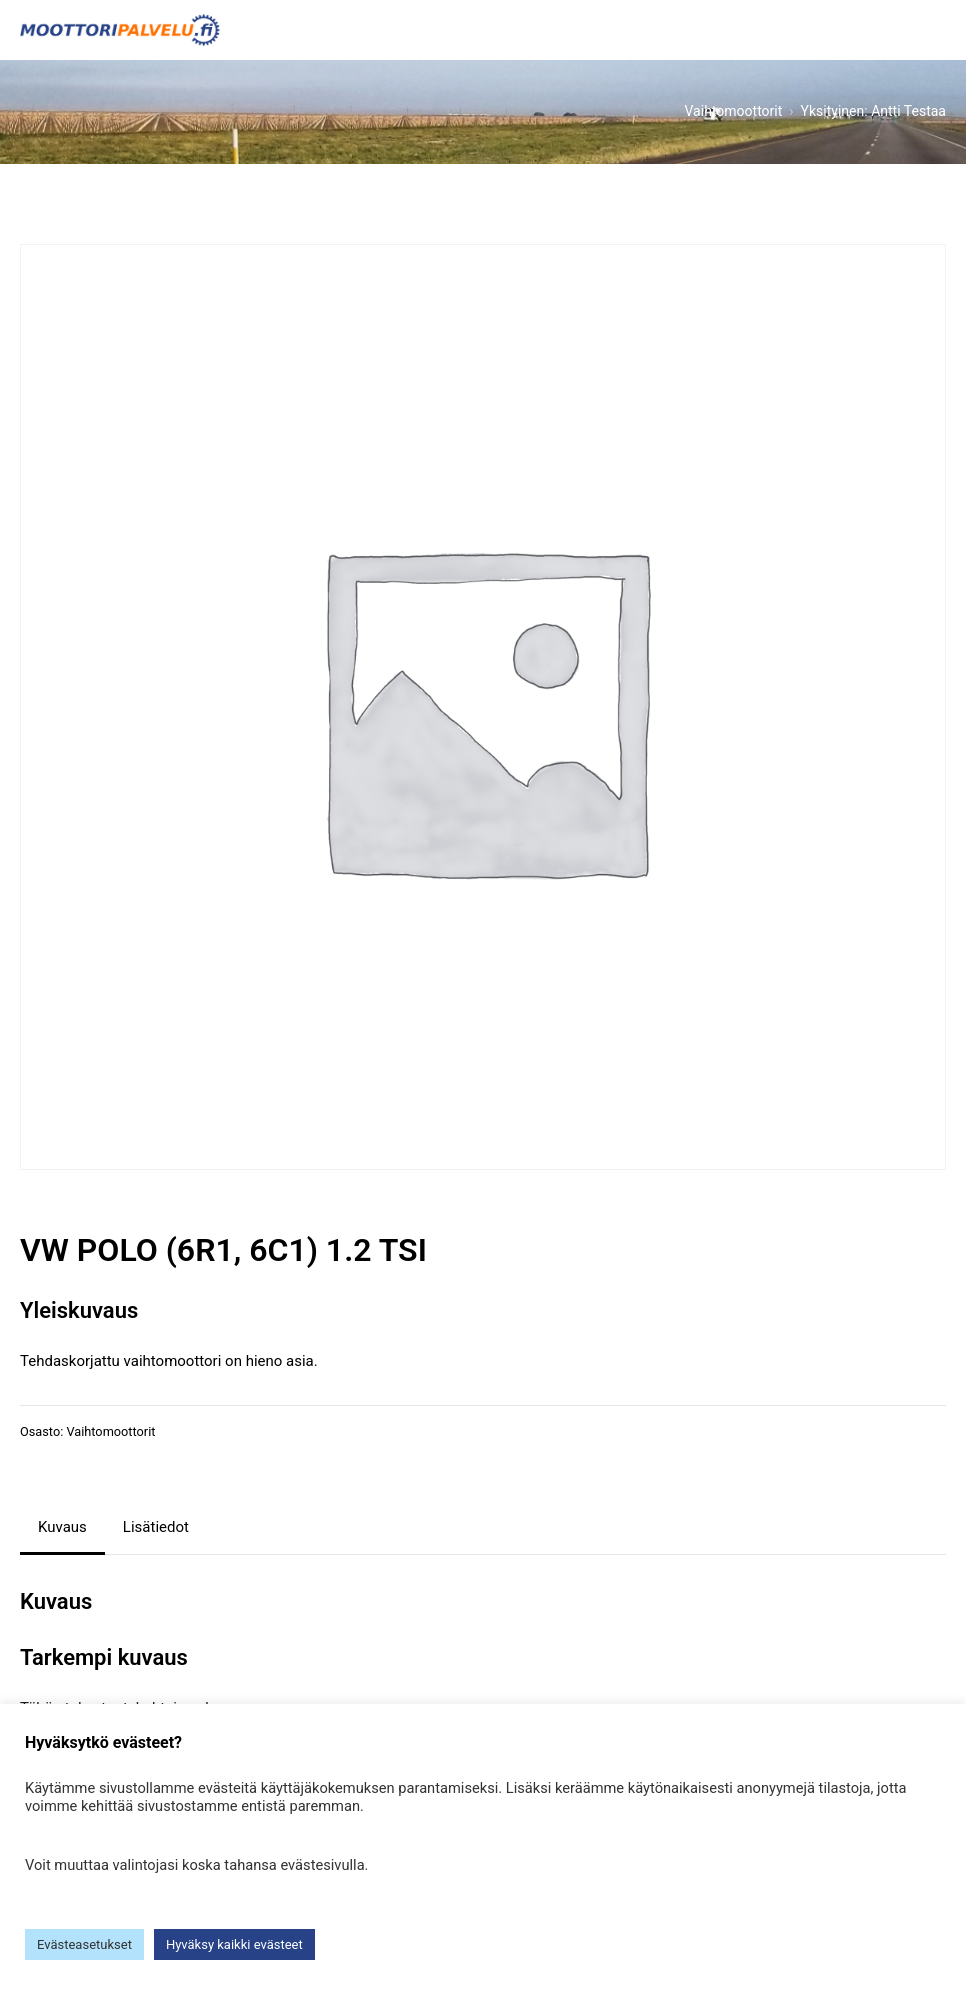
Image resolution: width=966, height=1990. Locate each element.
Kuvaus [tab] (62, 1527)
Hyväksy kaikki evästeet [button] (234, 1944)
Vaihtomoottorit (110, 1431)
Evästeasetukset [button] (84, 1944)
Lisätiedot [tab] (156, 1527)
